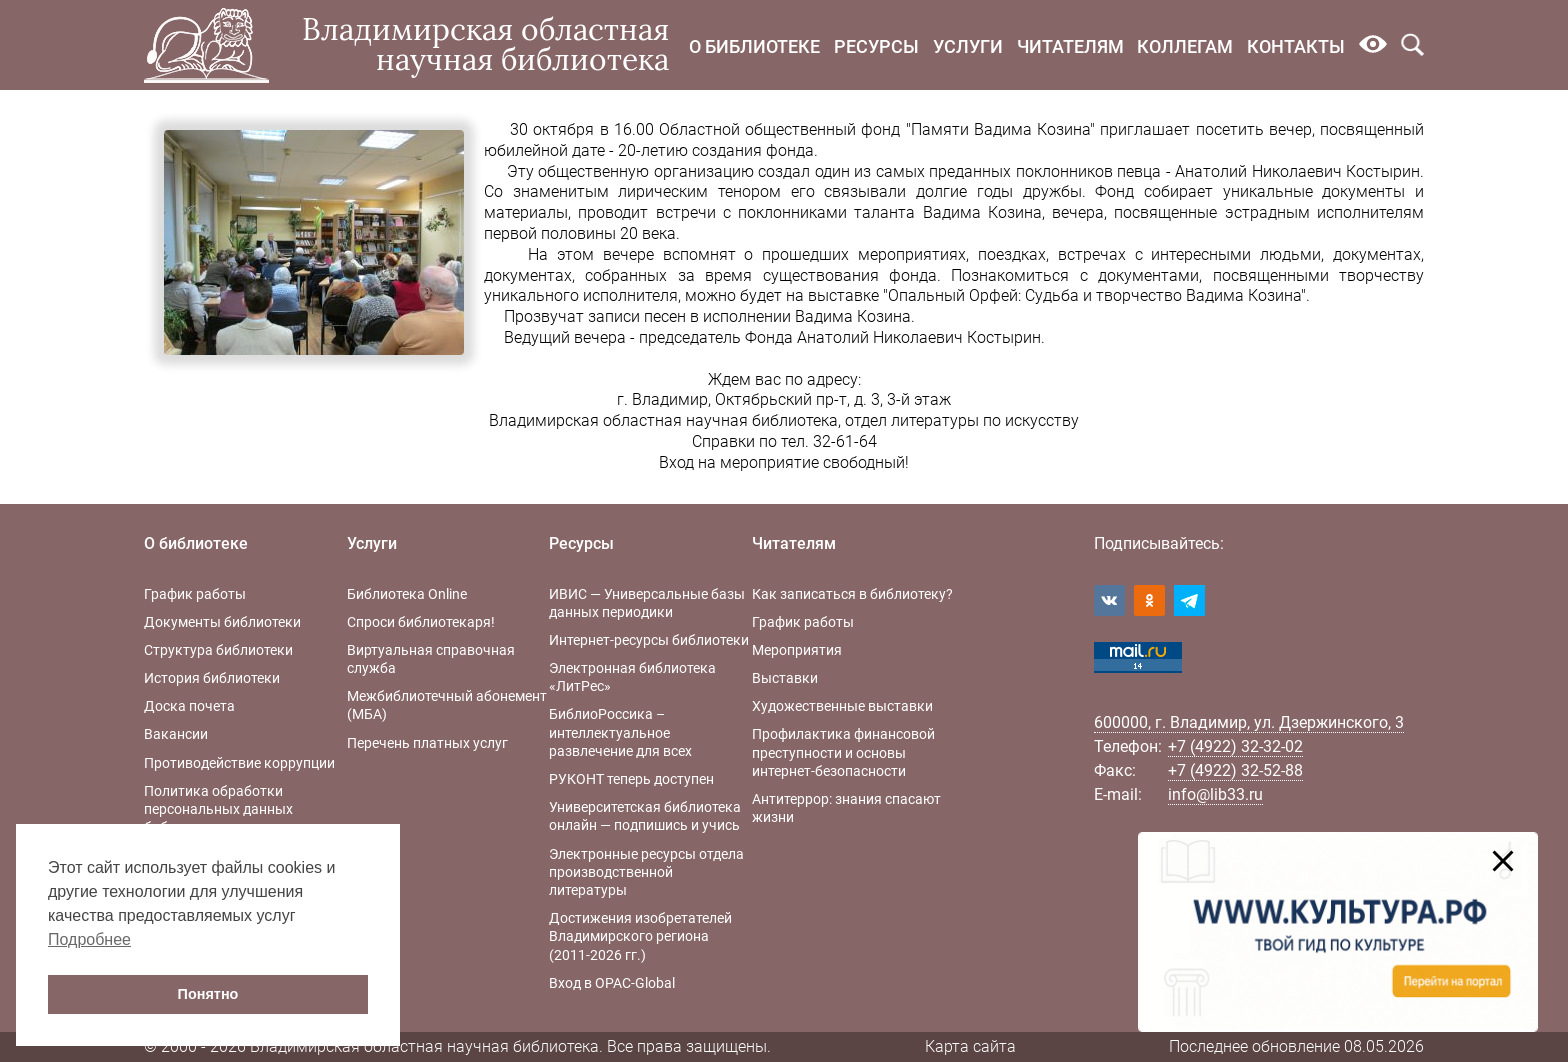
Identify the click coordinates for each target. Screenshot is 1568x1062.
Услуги (968, 46)
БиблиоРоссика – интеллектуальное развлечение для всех (620, 732)
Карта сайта (970, 1046)
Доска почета (189, 706)
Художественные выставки (842, 706)
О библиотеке (754, 46)
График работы (195, 594)
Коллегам (1185, 46)
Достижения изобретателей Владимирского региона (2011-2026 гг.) (640, 936)
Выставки (785, 678)
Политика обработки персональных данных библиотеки (218, 809)
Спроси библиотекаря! (421, 622)
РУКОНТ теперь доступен (631, 779)
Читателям (1070, 46)
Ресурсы (876, 46)
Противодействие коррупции (239, 763)
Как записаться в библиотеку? (852, 594)
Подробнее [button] (89, 939)
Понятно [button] (208, 994)
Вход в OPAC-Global (612, 983)
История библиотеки (212, 678)
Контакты (1296, 46)
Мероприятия (797, 650)
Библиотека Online (407, 594)
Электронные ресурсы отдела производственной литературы (646, 872)
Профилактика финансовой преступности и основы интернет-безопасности (843, 752)
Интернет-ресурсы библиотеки (649, 640)
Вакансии (176, 734)
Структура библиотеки (218, 650)
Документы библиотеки (222, 622)
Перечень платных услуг (427, 743)
